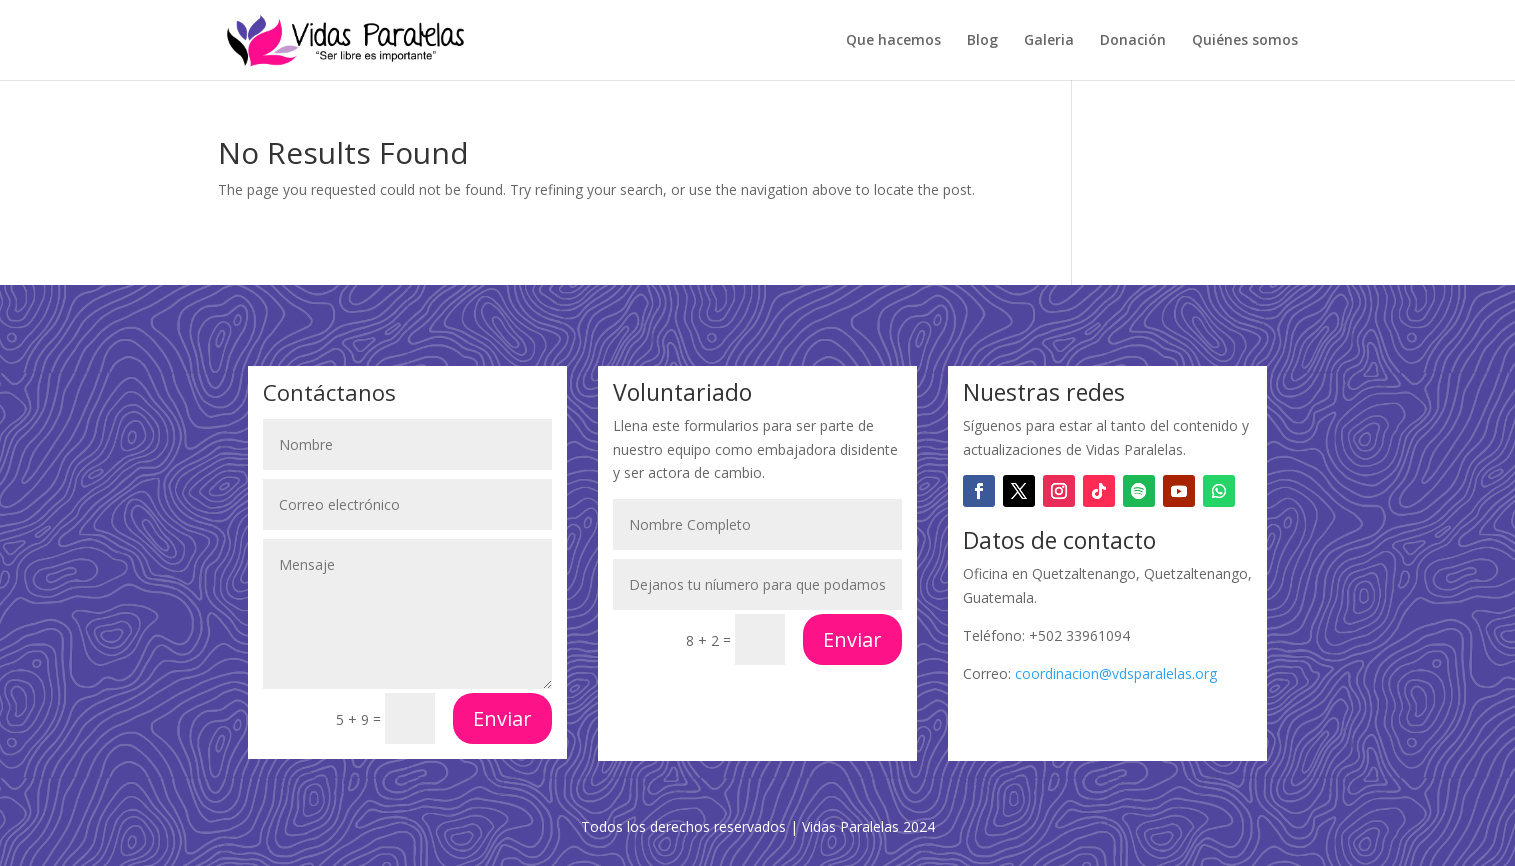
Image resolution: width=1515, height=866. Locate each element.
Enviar (502, 718)
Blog (982, 41)
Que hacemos (893, 41)
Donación (1133, 41)
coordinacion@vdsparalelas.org (1116, 673)
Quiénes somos (1245, 41)
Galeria (1049, 41)
